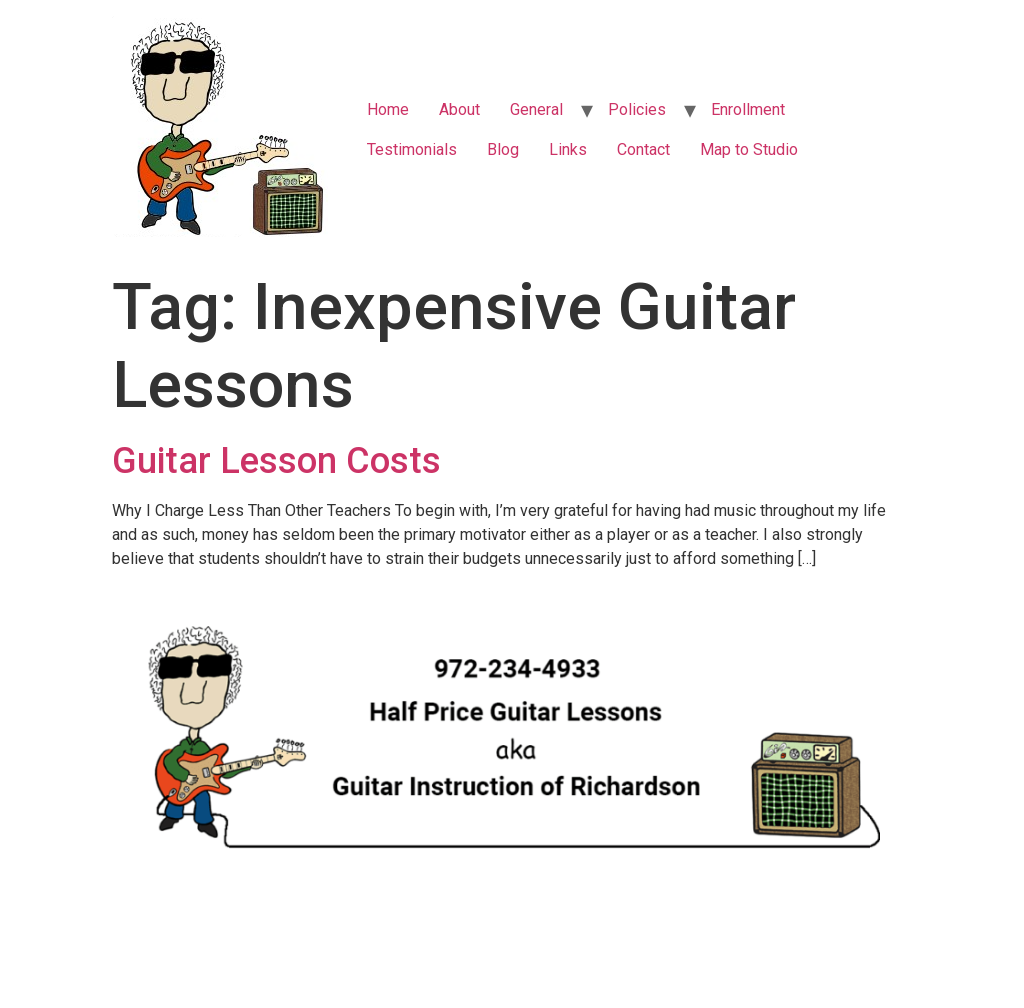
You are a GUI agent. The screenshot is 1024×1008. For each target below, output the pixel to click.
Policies (637, 109)
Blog (503, 149)
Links (568, 149)
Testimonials (412, 149)
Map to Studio (749, 149)
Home (388, 109)
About (459, 109)
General (536, 109)
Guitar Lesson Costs (276, 461)
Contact (643, 149)
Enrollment (748, 109)
